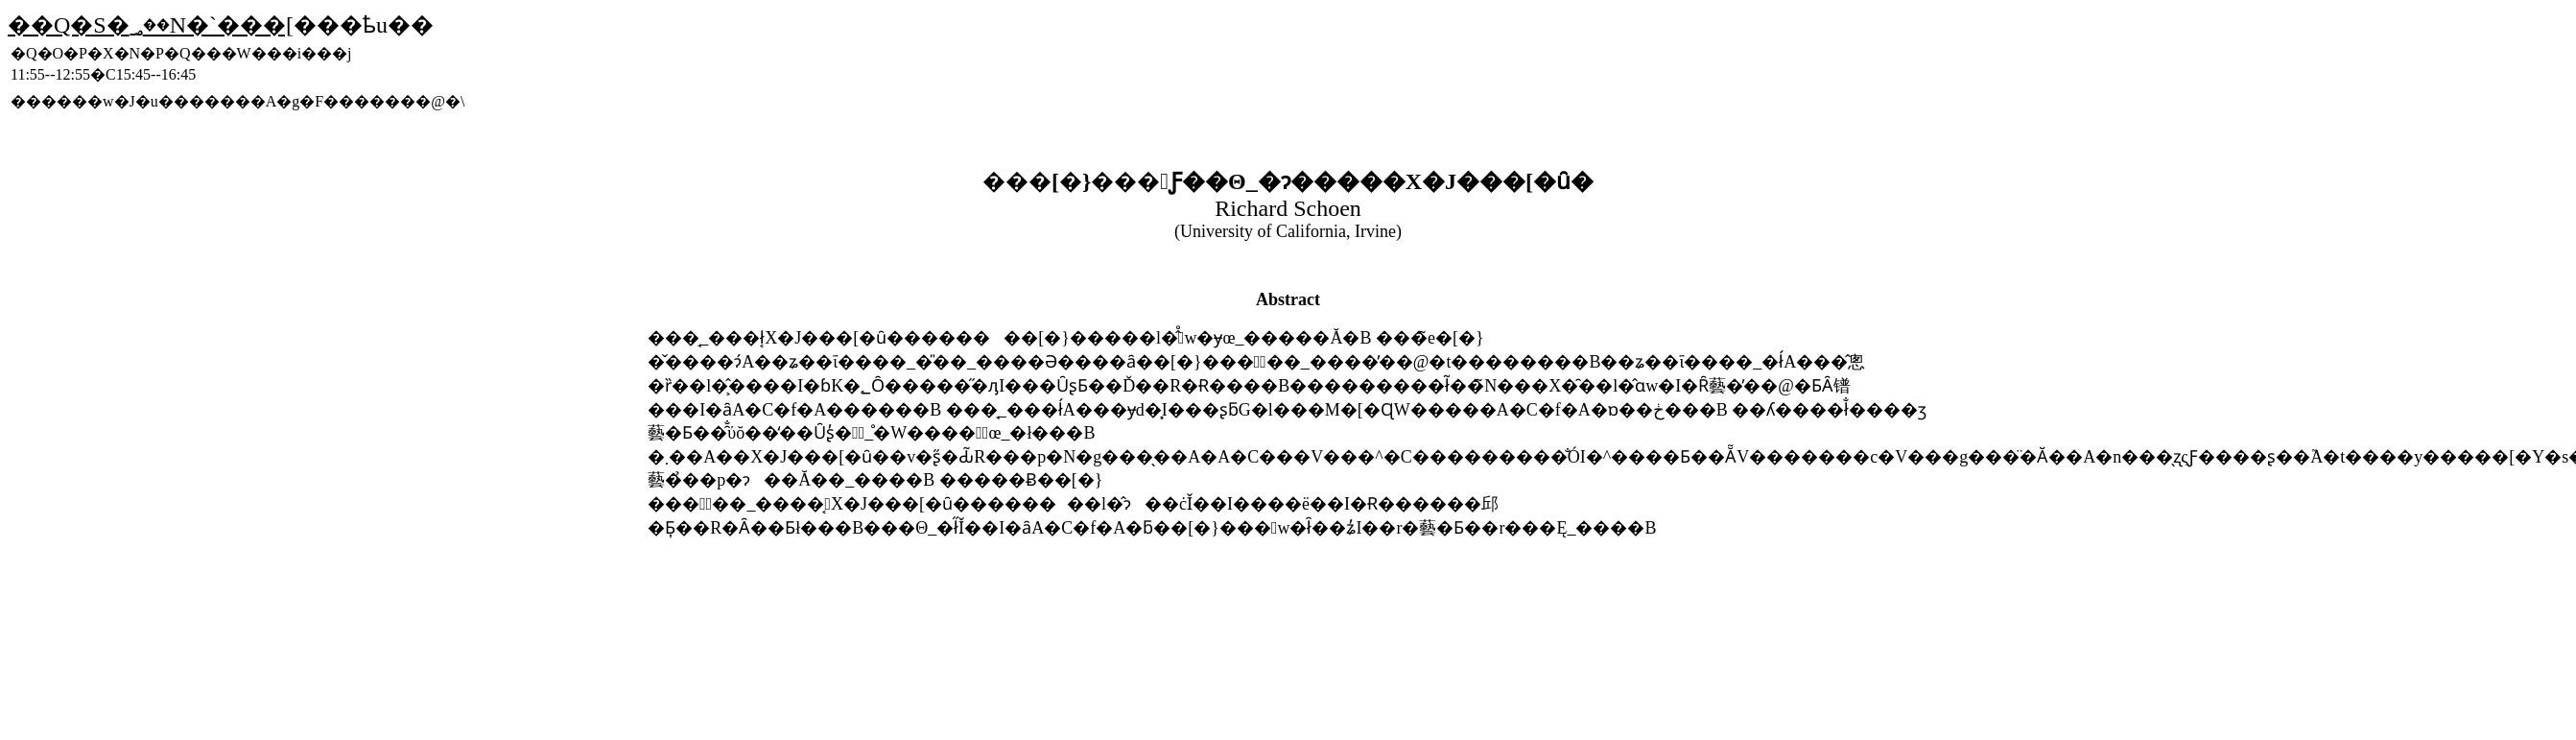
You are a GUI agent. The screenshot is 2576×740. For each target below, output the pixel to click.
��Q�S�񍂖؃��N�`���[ (151, 24)
